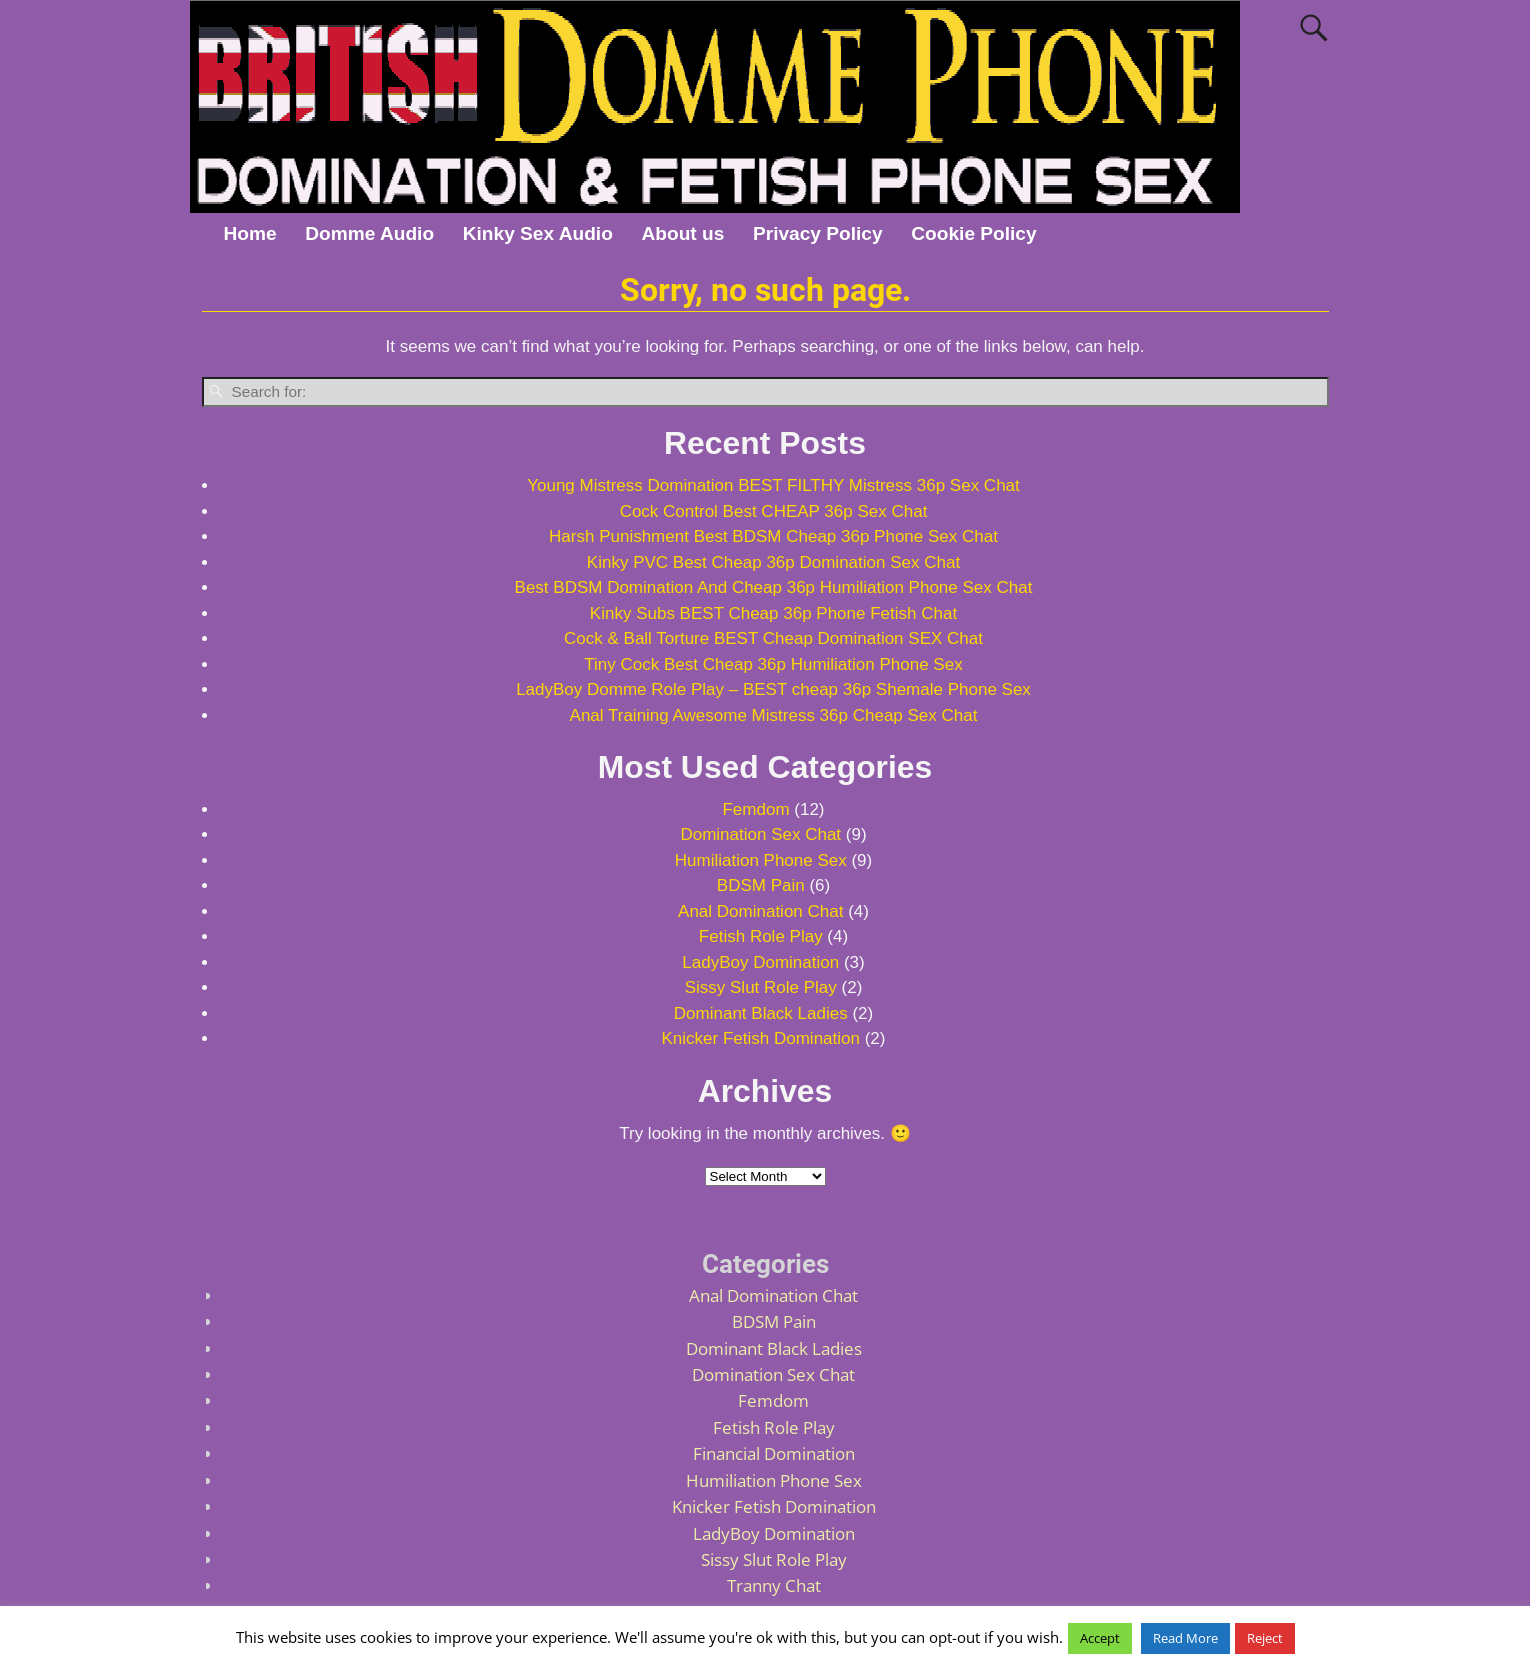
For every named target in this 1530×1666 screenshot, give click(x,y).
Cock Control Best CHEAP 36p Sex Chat (774, 511)
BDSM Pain (761, 885)
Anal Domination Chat (760, 911)
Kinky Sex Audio (538, 233)
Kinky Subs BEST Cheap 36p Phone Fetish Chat (773, 613)
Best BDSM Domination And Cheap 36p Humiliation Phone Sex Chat (774, 587)
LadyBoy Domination (760, 962)
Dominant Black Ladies (761, 1013)
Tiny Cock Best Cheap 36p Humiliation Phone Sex (773, 664)
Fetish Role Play (761, 936)
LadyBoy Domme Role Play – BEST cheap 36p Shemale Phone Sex (773, 689)
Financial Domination (774, 1453)
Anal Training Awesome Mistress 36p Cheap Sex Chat (774, 715)
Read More (1185, 1638)
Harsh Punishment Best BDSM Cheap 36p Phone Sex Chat (773, 536)
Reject (1265, 1638)
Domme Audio (369, 233)
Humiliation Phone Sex (761, 860)
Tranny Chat (774, 1585)
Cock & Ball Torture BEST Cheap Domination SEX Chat (773, 638)
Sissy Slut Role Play (761, 987)
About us (683, 233)
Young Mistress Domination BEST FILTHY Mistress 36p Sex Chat (773, 485)
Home (249, 233)
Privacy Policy (818, 233)
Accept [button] (1100, 1638)
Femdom (755, 809)
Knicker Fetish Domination (761, 1038)
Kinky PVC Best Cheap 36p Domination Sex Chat (773, 562)
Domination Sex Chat (760, 834)
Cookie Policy (973, 233)
